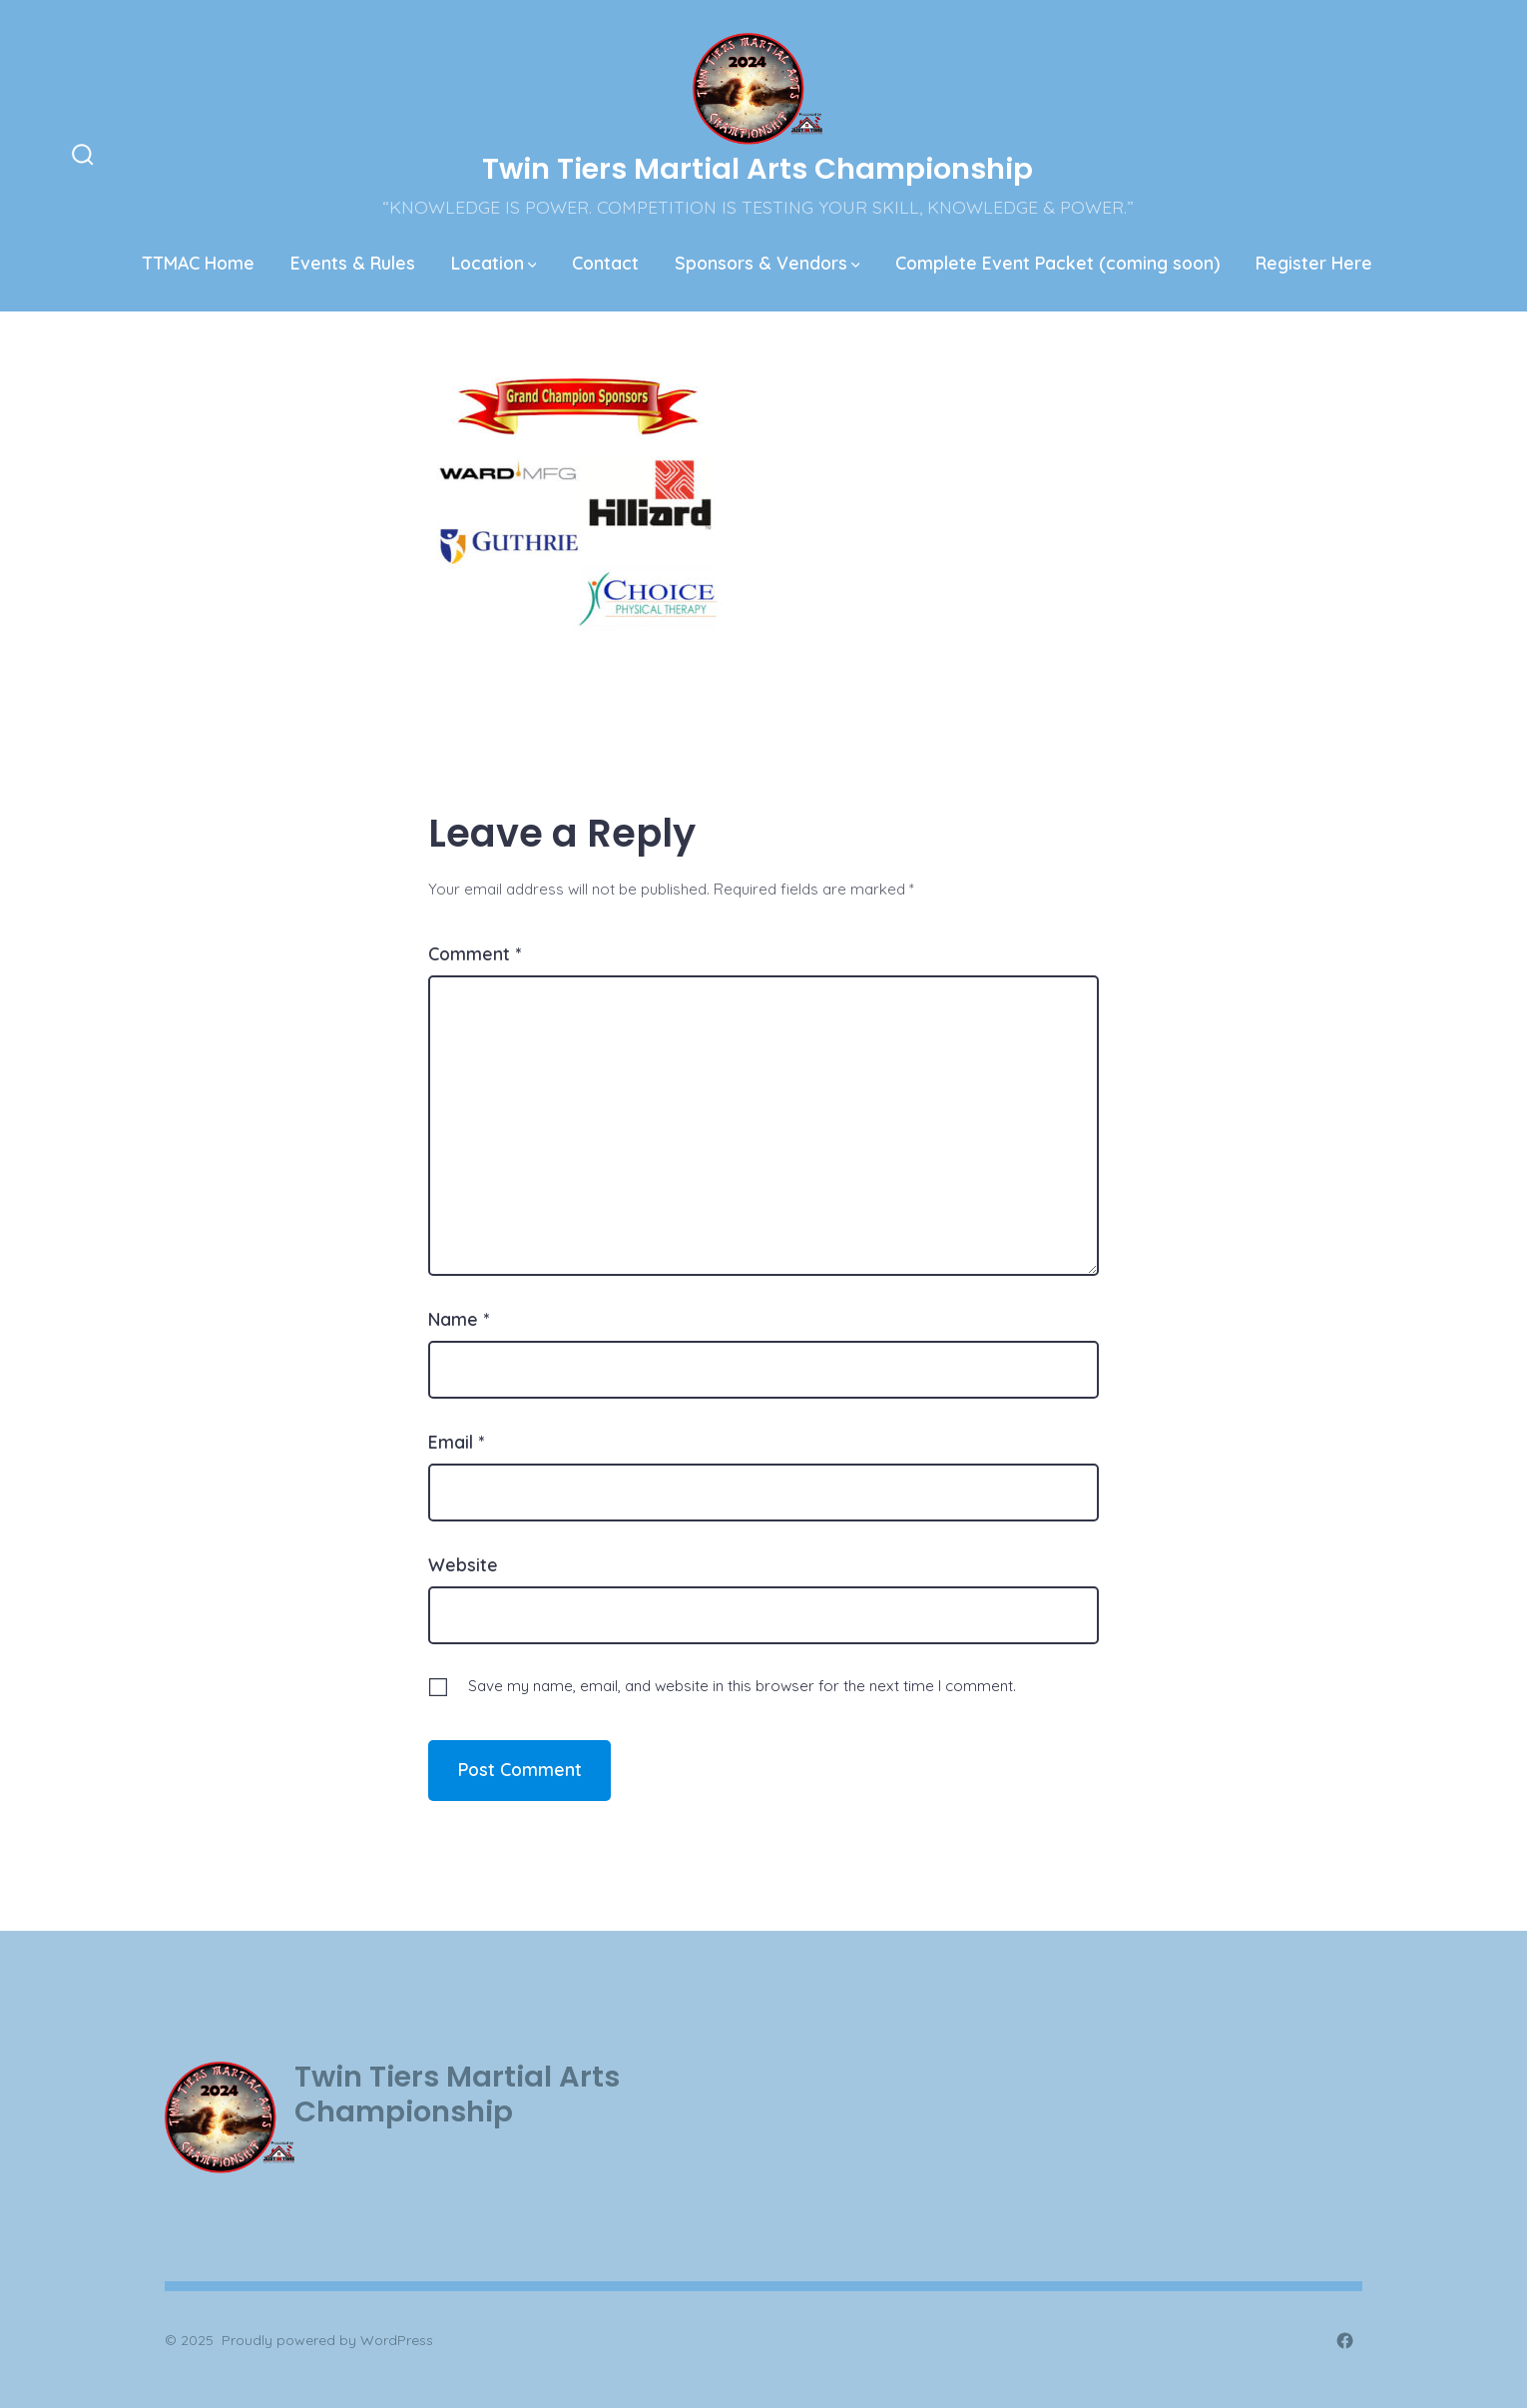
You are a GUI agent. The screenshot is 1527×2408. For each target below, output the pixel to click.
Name (458, 1319)
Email (456, 1442)
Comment (474, 953)
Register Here (1314, 263)
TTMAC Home (198, 263)
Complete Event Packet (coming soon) (1057, 263)
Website (463, 1564)
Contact (605, 263)
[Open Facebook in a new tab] (1344, 2340)
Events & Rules (352, 263)
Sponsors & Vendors (767, 263)
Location (494, 263)
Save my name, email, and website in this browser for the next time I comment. (742, 1685)
